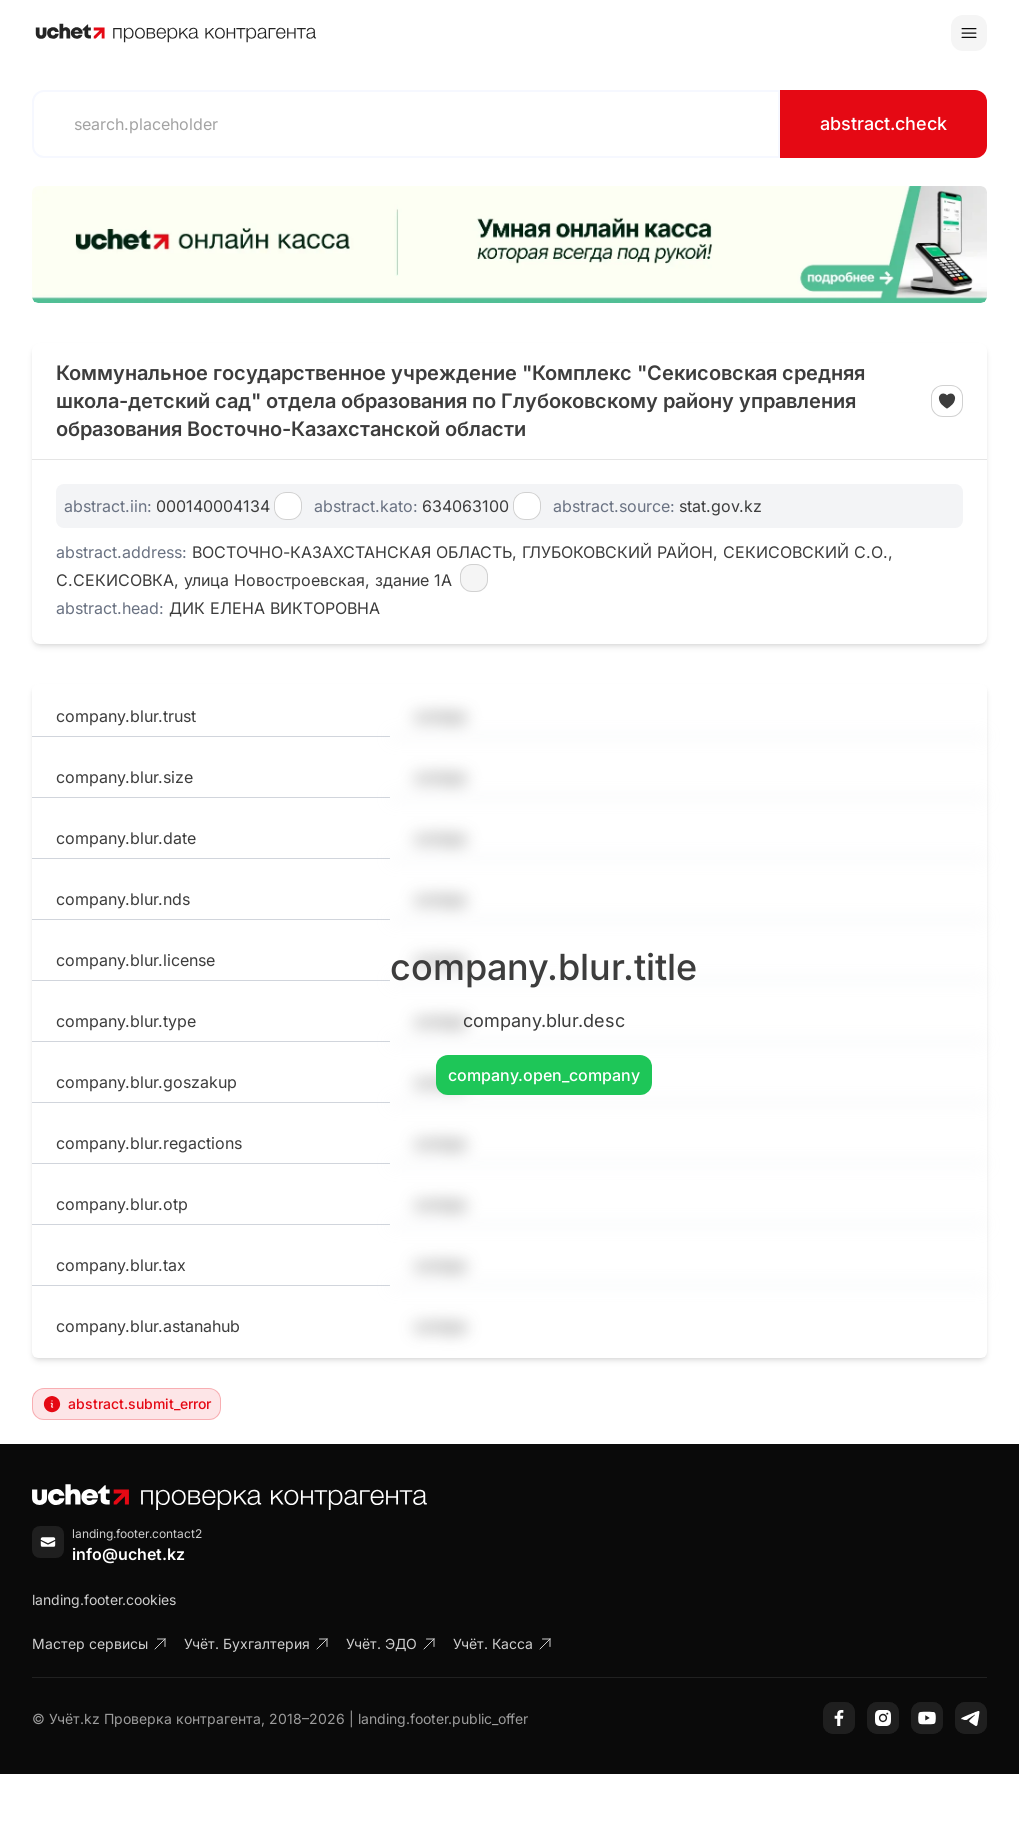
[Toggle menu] (969, 33)
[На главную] (176, 33)
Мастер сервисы (100, 1643)
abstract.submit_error (126, 1404)
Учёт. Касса (503, 1643)
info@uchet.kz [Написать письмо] (128, 1554)
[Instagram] (883, 1718)
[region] (509, 244)
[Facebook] (839, 1718)
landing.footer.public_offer (443, 1718)
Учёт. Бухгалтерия (257, 1643)
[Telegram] (971, 1718)
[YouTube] (927, 1718)
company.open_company (544, 1075)
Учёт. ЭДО (391, 1643)
